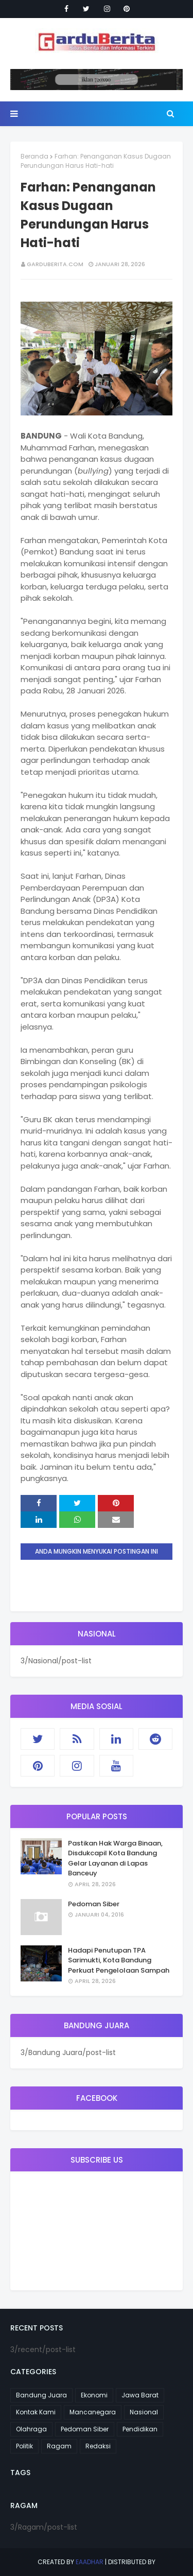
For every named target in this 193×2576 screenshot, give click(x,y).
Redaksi (98, 2446)
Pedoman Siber (93, 1904)
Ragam (59, 2446)
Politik (24, 2446)
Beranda (34, 156)
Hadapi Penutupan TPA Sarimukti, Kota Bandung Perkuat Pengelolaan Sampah (118, 1960)
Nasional (144, 2412)
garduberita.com (55, 264)
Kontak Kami (36, 2412)
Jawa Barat (140, 2395)
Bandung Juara (41, 2395)
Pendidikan (139, 2429)
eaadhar (89, 2561)
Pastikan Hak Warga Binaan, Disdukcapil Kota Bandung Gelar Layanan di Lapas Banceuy (115, 1858)
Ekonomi (94, 2395)
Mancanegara (92, 2412)
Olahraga (31, 2429)
